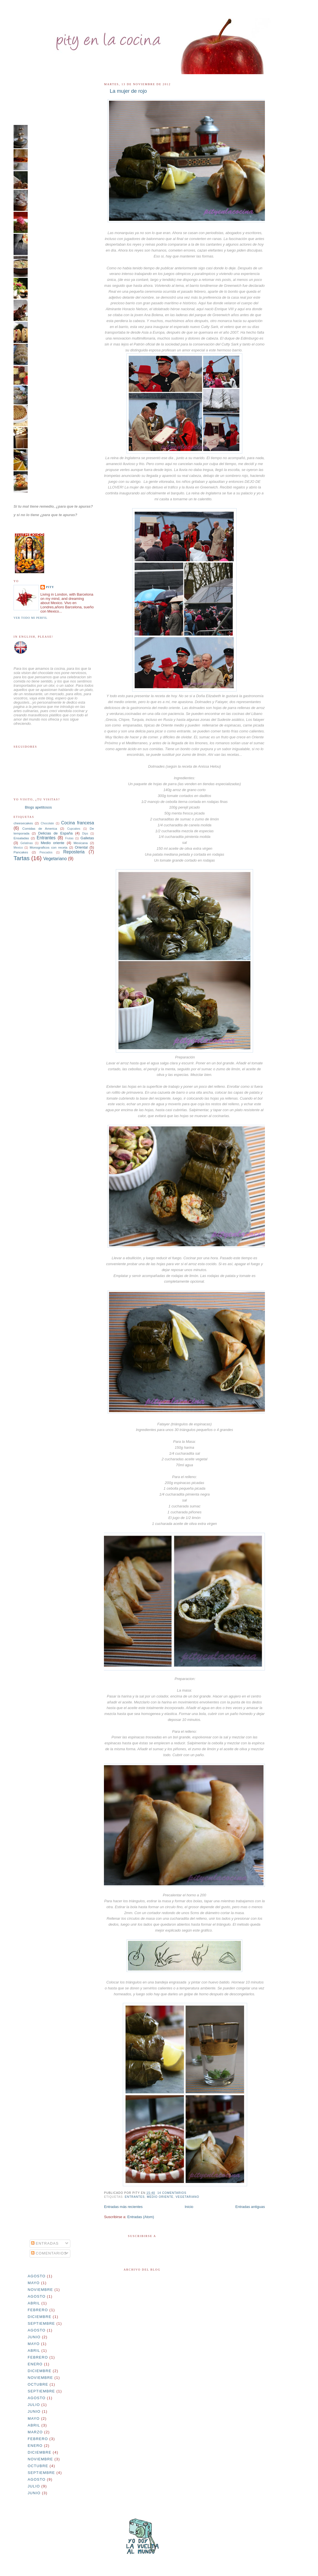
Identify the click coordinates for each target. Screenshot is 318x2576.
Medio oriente (160, 2196)
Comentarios (49, 2253)
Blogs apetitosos (38, 807)
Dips (85, 833)
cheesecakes (23, 823)
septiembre (41, 2323)
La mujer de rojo (128, 91)
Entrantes (135, 2196)
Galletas (87, 838)
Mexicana (80, 843)
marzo (35, 2432)
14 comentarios (171, 2192)
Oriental (81, 847)
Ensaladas (21, 838)
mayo (34, 2283)
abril (34, 2303)
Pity (50, 587)
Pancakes (21, 852)
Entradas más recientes (123, 2207)
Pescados (46, 852)
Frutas (69, 838)
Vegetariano (187, 2196)
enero (35, 2364)
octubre (38, 2384)
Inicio (189, 2207)
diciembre (39, 2317)
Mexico (18, 847)
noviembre (40, 2289)
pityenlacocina (76, 24)
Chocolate (47, 823)
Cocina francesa (77, 822)
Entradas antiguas (250, 2207)
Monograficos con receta (48, 847)
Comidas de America (39, 828)
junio (34, 2337)
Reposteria (73, 851)
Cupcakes (73, 828)
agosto (36, 2276)
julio (34, 2405)
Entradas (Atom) (140, 2217)
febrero (38, 2310)
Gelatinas (26, 843)
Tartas (22, 858)
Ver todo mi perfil (30, 617)
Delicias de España (55, 833)
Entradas (45, 2243)
